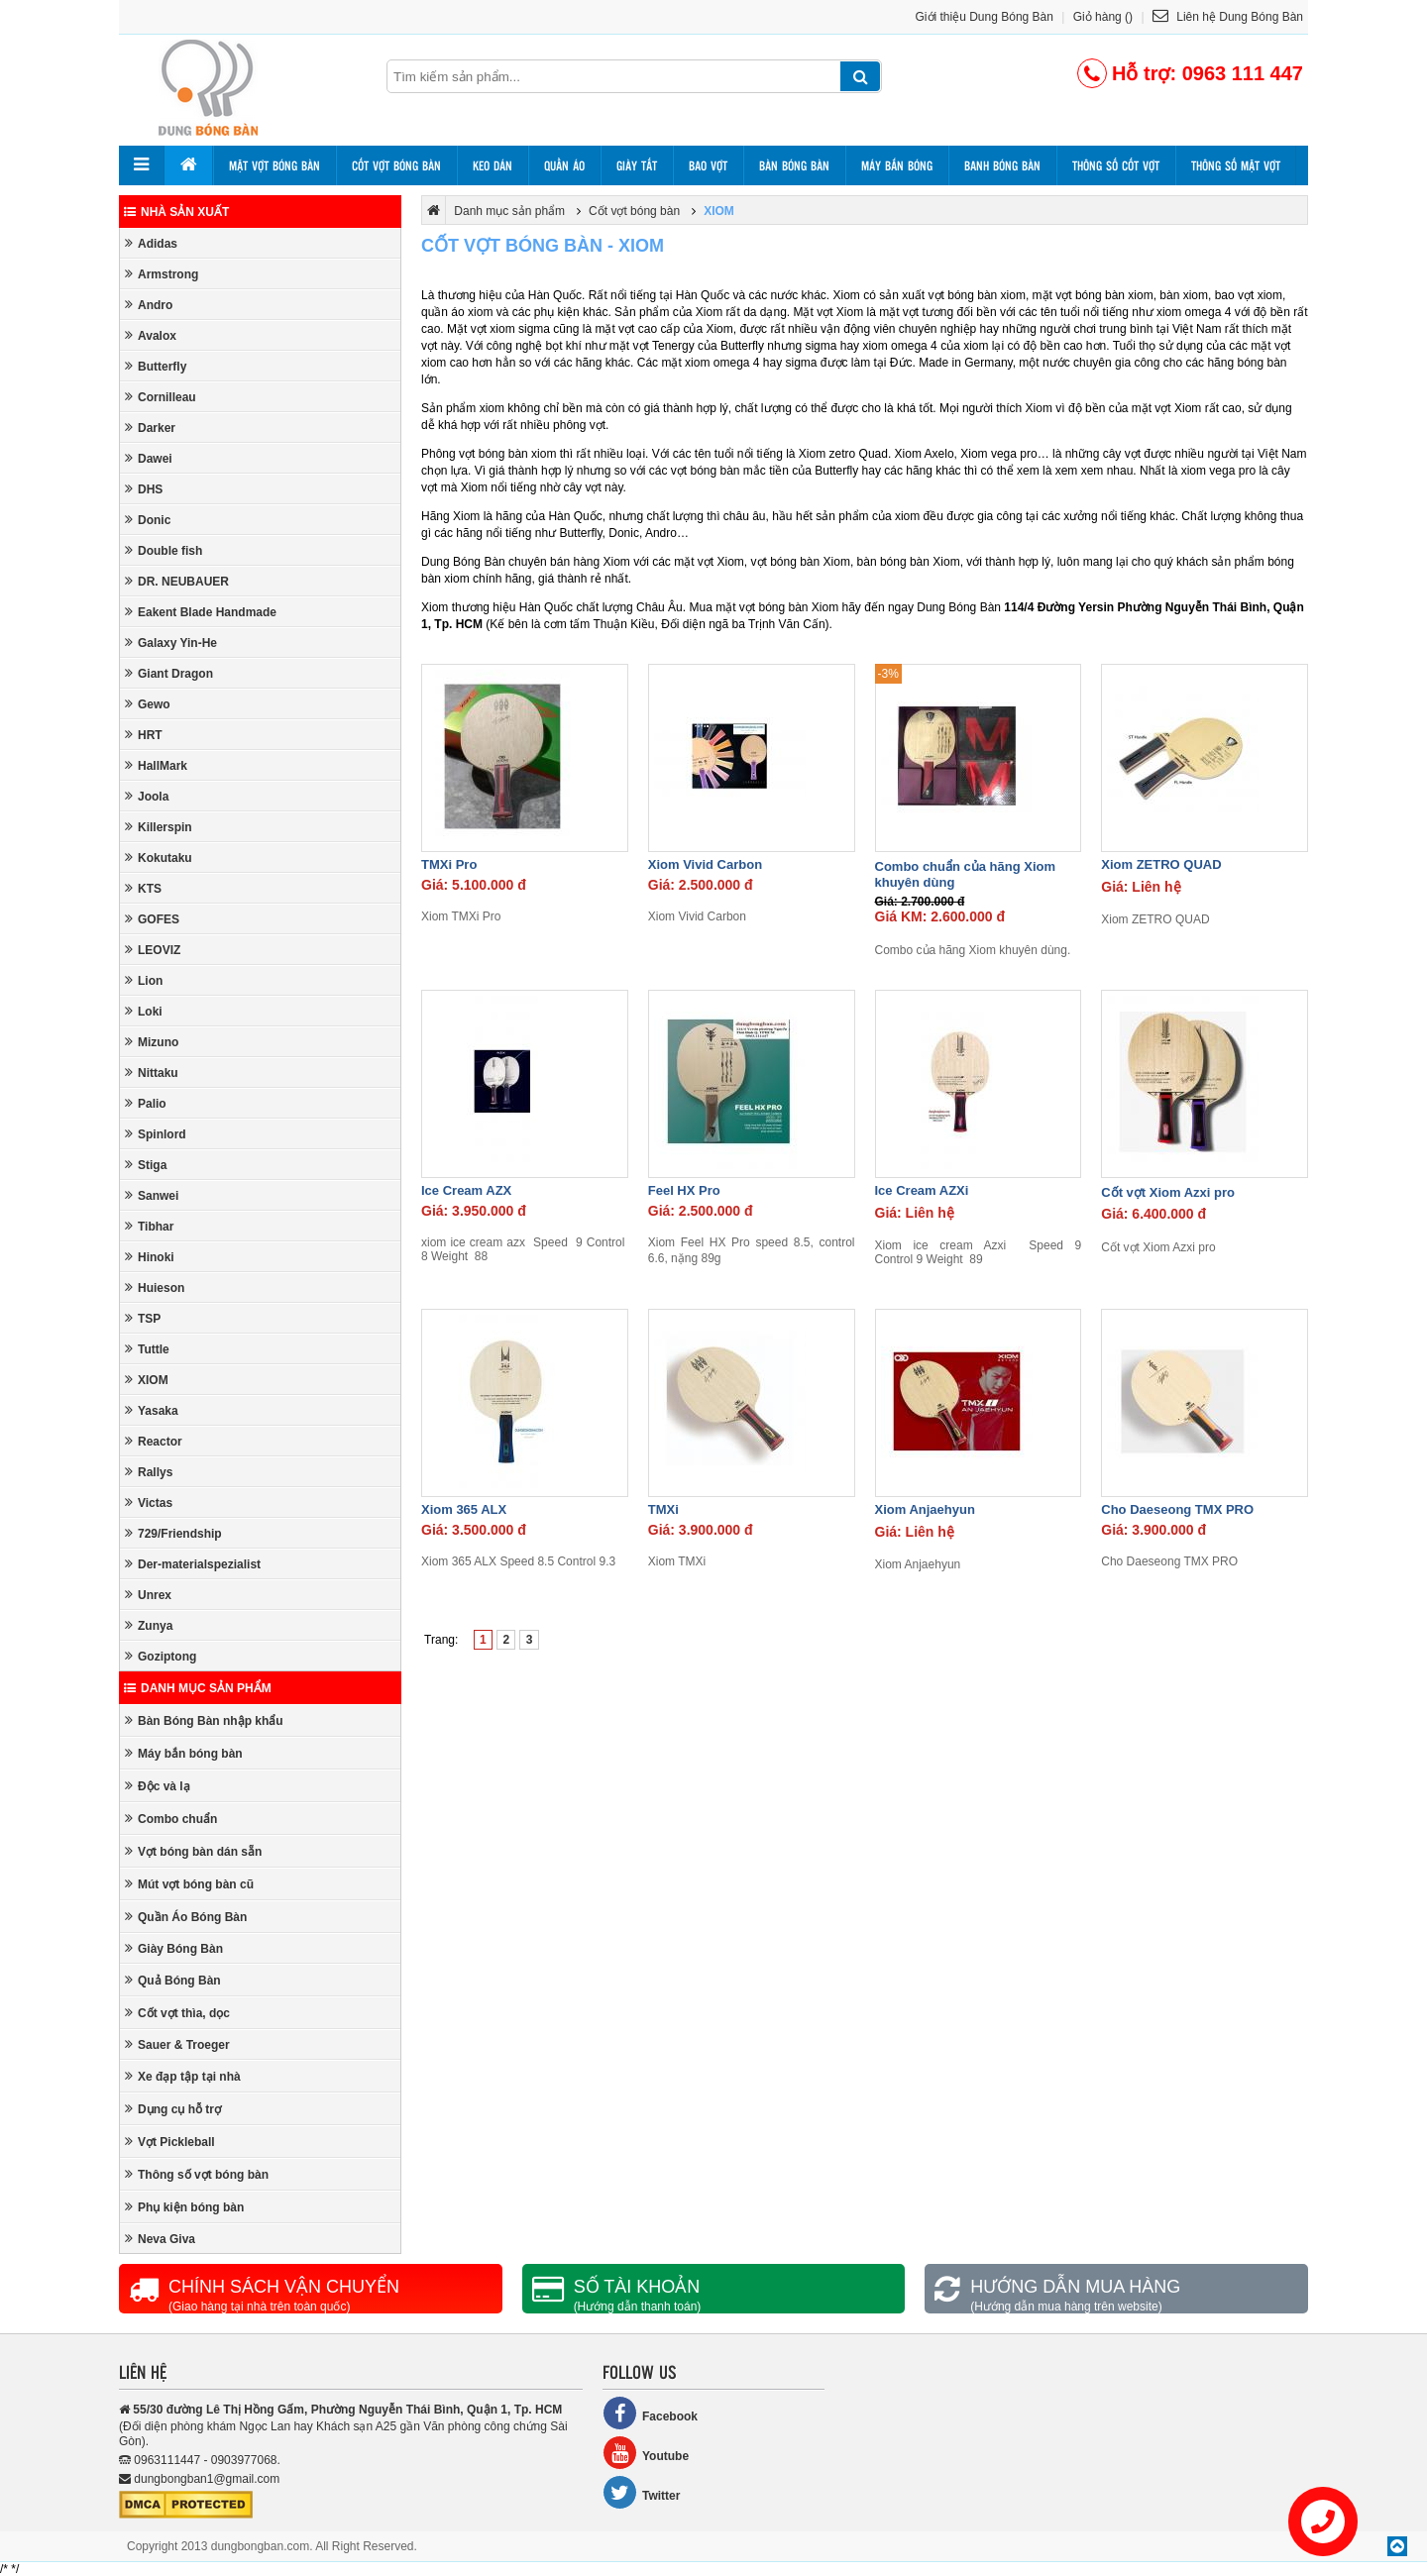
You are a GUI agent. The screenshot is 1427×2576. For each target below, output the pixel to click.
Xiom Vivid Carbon (705, 864)
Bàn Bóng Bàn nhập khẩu (204, 1720)
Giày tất (636, 165)
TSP (143, 1318)
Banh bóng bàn (1002, 165)
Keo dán (492, 165)
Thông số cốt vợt (1115, 165)
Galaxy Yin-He (171, 642)
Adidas (151, 243)
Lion (144, 980)
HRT (144, 734)
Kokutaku (158, 857)
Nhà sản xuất (176, 212)
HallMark (156, 765)
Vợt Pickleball (170, 2141)
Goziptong (160, 1656)
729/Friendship (173, 1533)
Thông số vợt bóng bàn (197, 2174)
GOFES (152, 919)
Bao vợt (708, 165)
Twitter (641, 2492)
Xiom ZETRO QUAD (1161, 864)
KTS (143, 888)
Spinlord (155, 1134)
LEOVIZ (152, 949)
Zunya (148, 1625)
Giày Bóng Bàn (174, 1948)
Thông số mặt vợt (1235, 165)
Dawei (148, 458)
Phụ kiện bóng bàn (184, 2207)
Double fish (163, 550)
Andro (148, 304)
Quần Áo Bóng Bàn (186, 1916)
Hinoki (149, 1256)
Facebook (650, 2413)
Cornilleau (160, 396)
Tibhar (149, 1226)
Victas (148, 1502)
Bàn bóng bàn (794, 165)
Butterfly (155, 366)
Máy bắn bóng (897, 165)
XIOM (146, 1379)
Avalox (150, 335)
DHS (144, 489)
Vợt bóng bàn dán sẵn (193, 1851)
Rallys (148, 1471)
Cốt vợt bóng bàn (396, 165)
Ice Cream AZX (466, 1190)
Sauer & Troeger (177, 2044)
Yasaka (151, 1410)
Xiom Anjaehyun (925, 1509)
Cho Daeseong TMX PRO (1177, 1509)
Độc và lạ (157, 1785)
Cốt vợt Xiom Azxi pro (1168, 1192)
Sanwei (151, 1195)
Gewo (147, 704)
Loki (144, 1011)
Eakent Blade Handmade (200, 611)
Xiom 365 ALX (463, 1509)
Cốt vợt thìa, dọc (177, 2012)
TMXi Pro (449, 864)
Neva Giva (160, 2238)
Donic (147, 519)
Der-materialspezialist (193, 1563)
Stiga (145, 1164)
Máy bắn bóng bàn (184, 1753)
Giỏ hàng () (1103, 17)
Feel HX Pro (684, 1190)
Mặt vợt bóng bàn (274, 165)
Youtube (646, 2452)
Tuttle (147, 1349)
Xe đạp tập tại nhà (183, 2076)
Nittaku (151, 1072)
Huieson (154, 1287)
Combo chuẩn (171, 1818)
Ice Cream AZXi (922, 1190)
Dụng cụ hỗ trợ (173, 2108)
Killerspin (158, 826)
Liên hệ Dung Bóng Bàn (1228, 17)
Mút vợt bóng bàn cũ (189, 1884)
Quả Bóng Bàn (173, 1980)
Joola (146, 796)
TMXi (663, 1509)
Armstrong (161, 274)
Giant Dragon (169, 673)
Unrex (148, 1594)
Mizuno (151, 1041)
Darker (150, 427)
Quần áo (564, 165)
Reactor (153, 1441)
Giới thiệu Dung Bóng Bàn (984, 17)
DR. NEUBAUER (177, 581)
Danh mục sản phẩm (198, 1688)
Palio (145, 1103)
